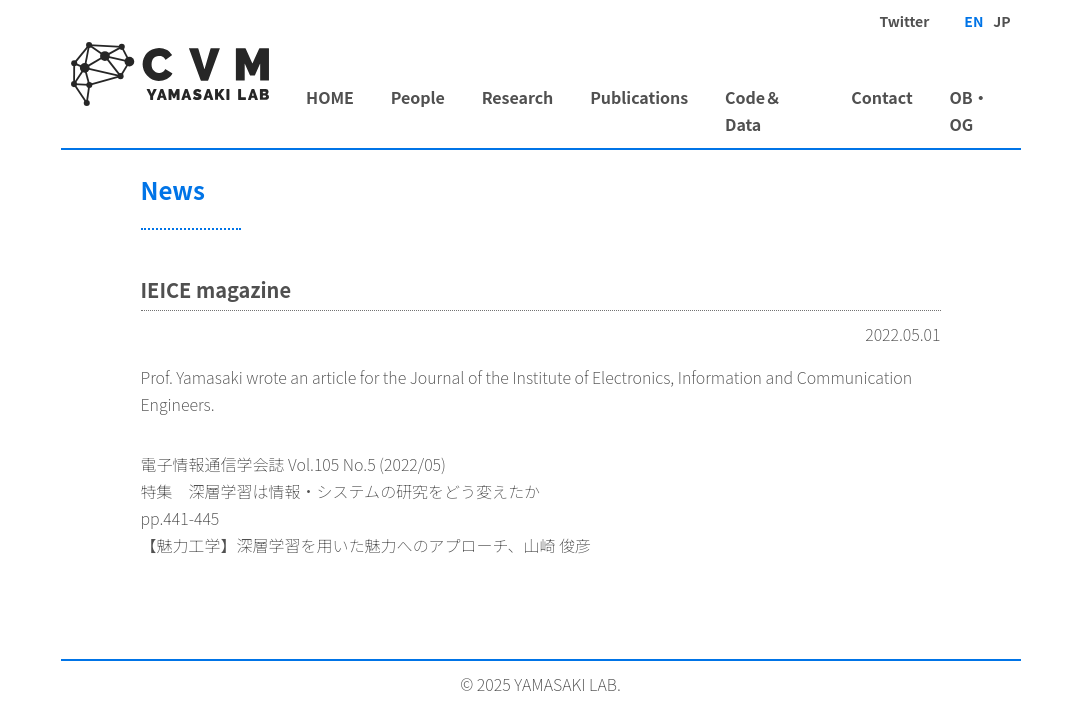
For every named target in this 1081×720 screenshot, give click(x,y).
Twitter (904, 21)
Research (518, 97)
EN (973, 21)
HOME (330, 97)
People (418, 97)
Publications (639, 97)
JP (1001, 21)
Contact (881, 97)
